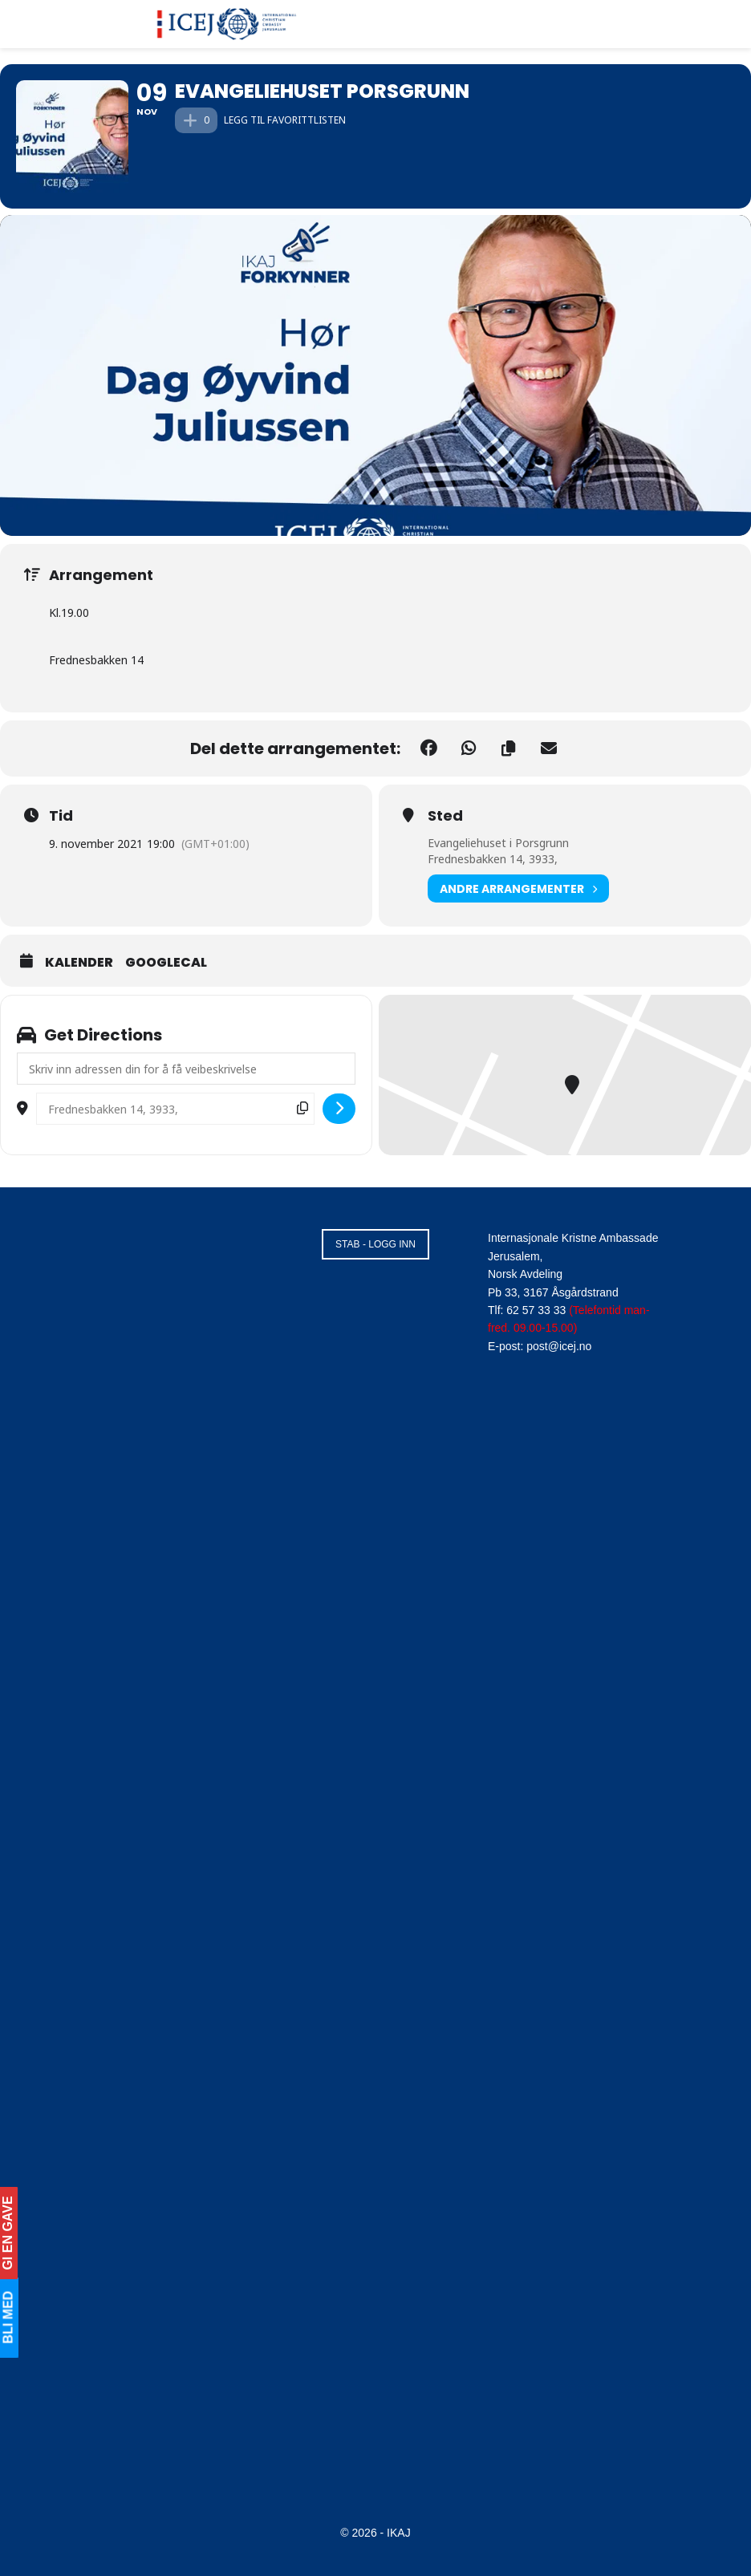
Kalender (79, 963)
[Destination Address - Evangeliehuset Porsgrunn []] (175, 1109)
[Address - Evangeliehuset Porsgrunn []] (186, 1069)
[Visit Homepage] (227, 24)
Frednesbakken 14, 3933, (493, 858)
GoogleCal (166, 963)
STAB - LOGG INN (375, 1244)
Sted (445, 816)
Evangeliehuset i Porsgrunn (498, 842)
